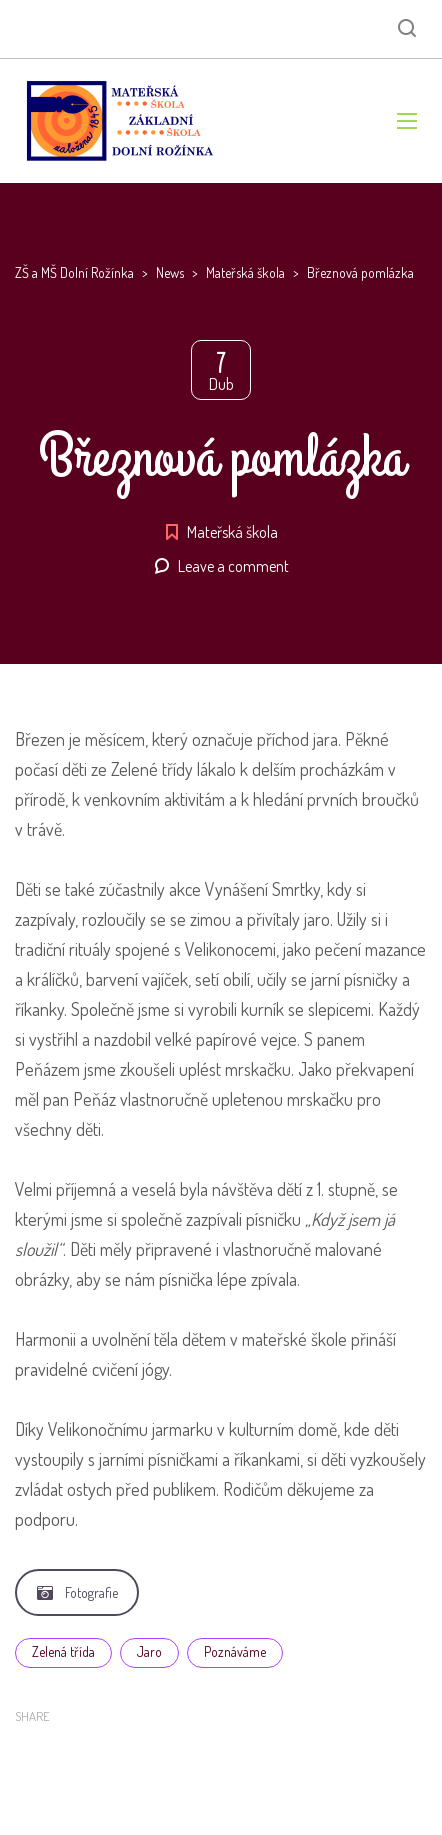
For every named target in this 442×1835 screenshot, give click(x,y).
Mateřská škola (232, 532)
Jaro (149, 1651)
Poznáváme (235, 1651)
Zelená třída (63, 1651)
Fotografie (77, 1592)
